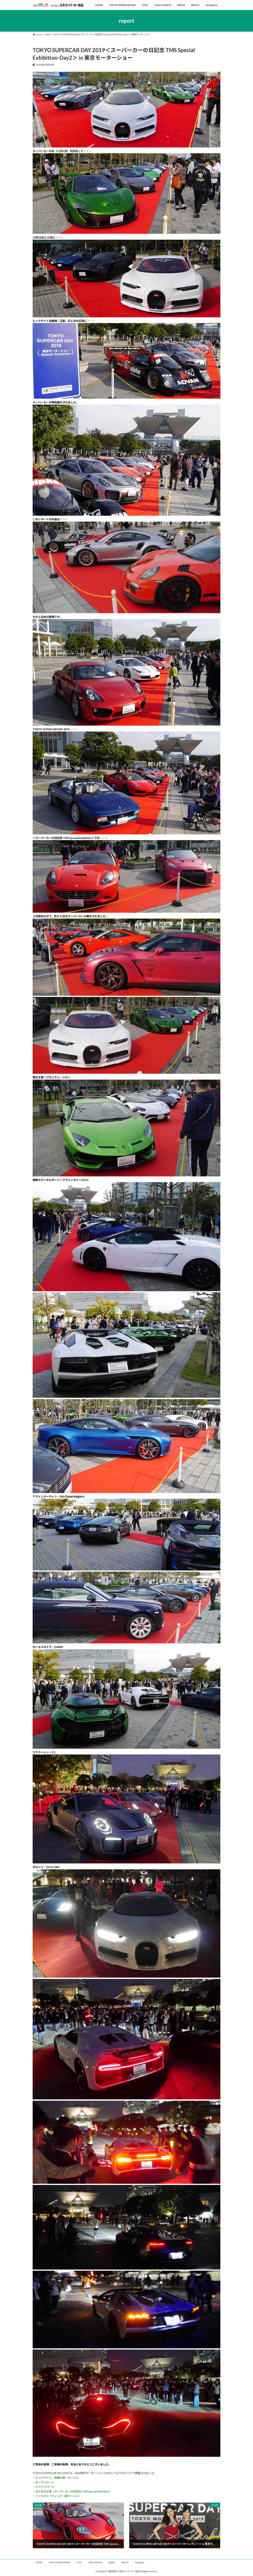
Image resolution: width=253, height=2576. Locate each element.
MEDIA (112, 2562)
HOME (39, 2562)
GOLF (79, 2562)
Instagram (139, 2562)
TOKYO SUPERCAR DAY (59, 2562)
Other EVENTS (95, 2562)
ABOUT (125, 2562)
